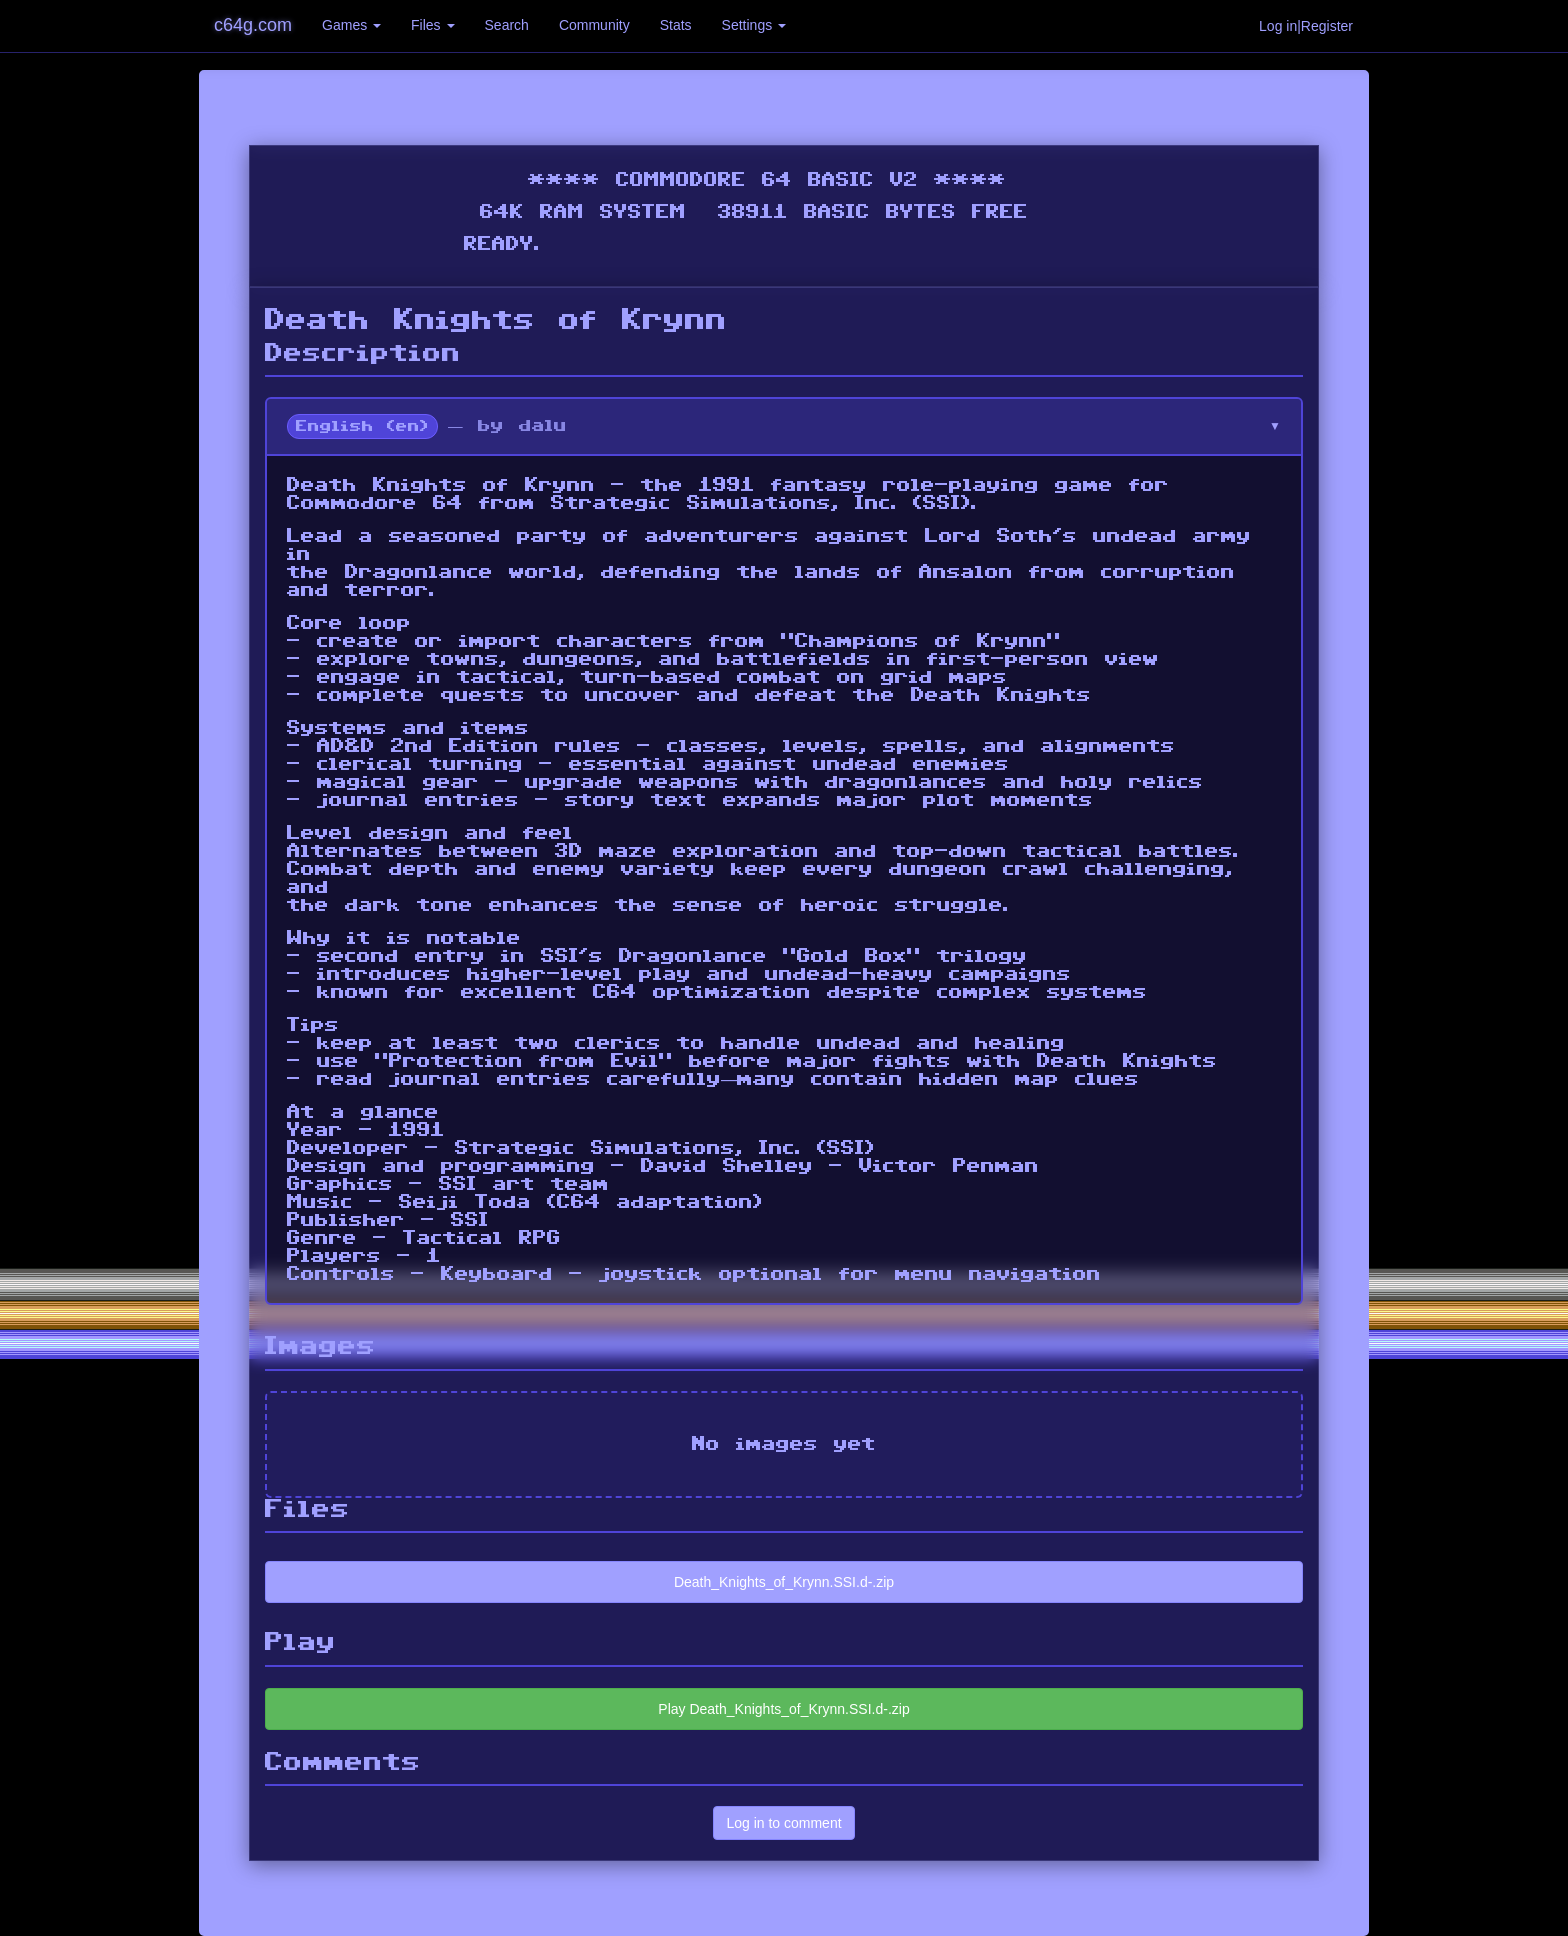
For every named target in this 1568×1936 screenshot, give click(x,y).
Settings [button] (754, 25)
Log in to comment (783, 1823)
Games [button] (351, 25)
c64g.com (253, 25)
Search (507, 25)
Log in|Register (1306, 26)
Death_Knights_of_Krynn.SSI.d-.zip (784, 1582)
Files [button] (432, 25)
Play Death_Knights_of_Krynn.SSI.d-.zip (783, 1709)
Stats (676, 25)
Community (594, 25)
